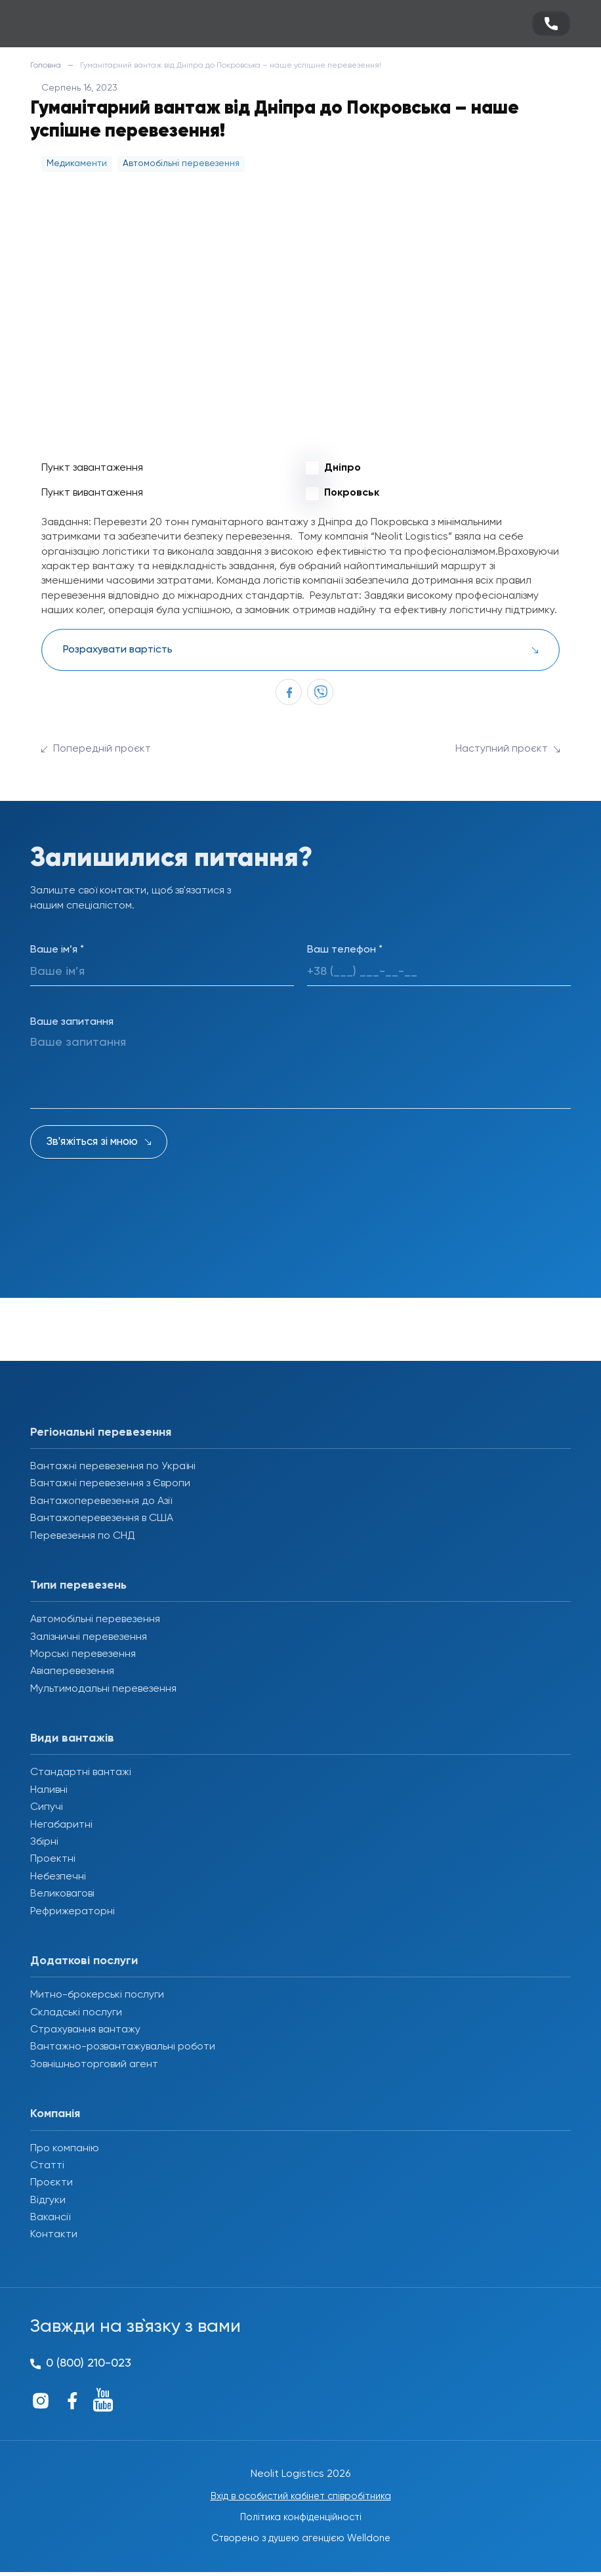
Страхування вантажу (85, 2030)
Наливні (49, 1790)
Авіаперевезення (72, 1671)
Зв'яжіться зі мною (92, 1142)
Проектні (52, 1859)
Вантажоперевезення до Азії (101, 1501)
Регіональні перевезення (100, 1432)
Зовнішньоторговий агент (94, 2064)
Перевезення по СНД (82, 1536)
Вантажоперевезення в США (101, 1518)
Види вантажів (72, 1738)
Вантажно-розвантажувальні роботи (122, 2047)
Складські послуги (76, 2012)
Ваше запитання (72, 1022)
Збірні (44, 1842)
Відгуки (48, 2200)
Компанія (55, 2114)
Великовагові (62, 1894)
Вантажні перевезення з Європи (110, 1483)
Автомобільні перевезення (95, 1619)
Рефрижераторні (72, 1911)
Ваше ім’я (57, 950)
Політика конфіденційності (301, 2519)
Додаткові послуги (84, 1961)
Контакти (53, 2234)
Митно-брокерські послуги (97, 1995)
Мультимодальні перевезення (103, 1689)
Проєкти (51, 2183)
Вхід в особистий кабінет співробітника (300, 2497)
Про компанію (64, 2148)
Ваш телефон (345, 950)
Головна (45, 66)
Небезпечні (58, 1877)
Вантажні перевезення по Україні (113, 1466)
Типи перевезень (78, 1585)
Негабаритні (61, 1825)
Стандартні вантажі (80, 1772)
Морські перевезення (83, 1654)
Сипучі (46, 1807)
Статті (47, 2165)
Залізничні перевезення (88, 1637)
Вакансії (50, 2217)
